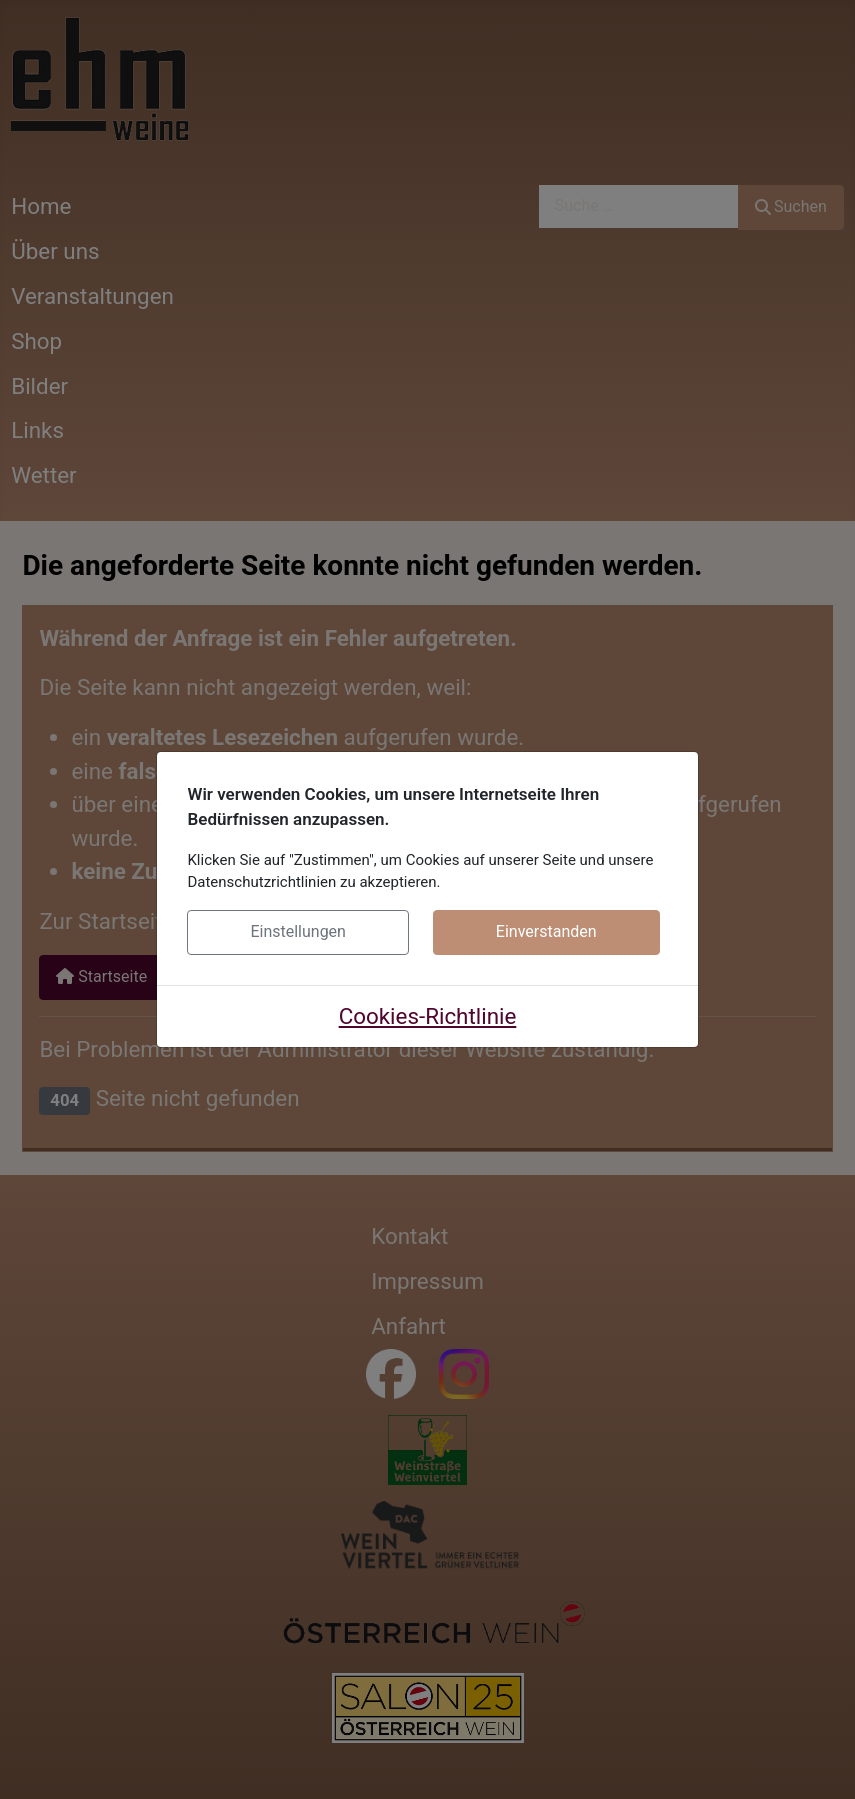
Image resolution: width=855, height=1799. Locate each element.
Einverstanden (546, 931)
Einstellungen (298, 931)
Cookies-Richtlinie (428, 1016)
